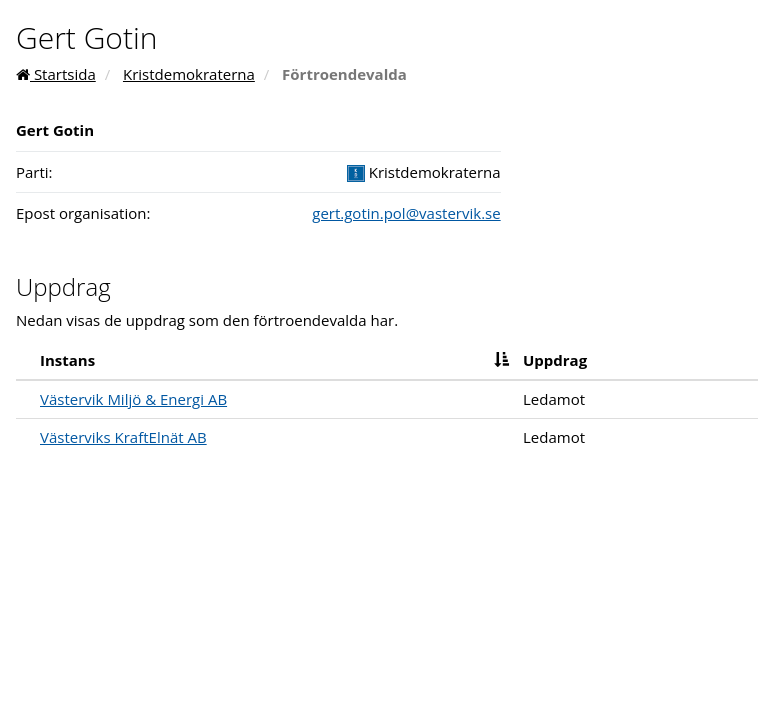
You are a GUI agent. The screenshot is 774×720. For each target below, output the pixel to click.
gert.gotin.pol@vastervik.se (406, 213)
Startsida (56, 74)
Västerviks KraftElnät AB (123, 437)
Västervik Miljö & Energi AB (133, 399)
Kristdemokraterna (189, 74)
